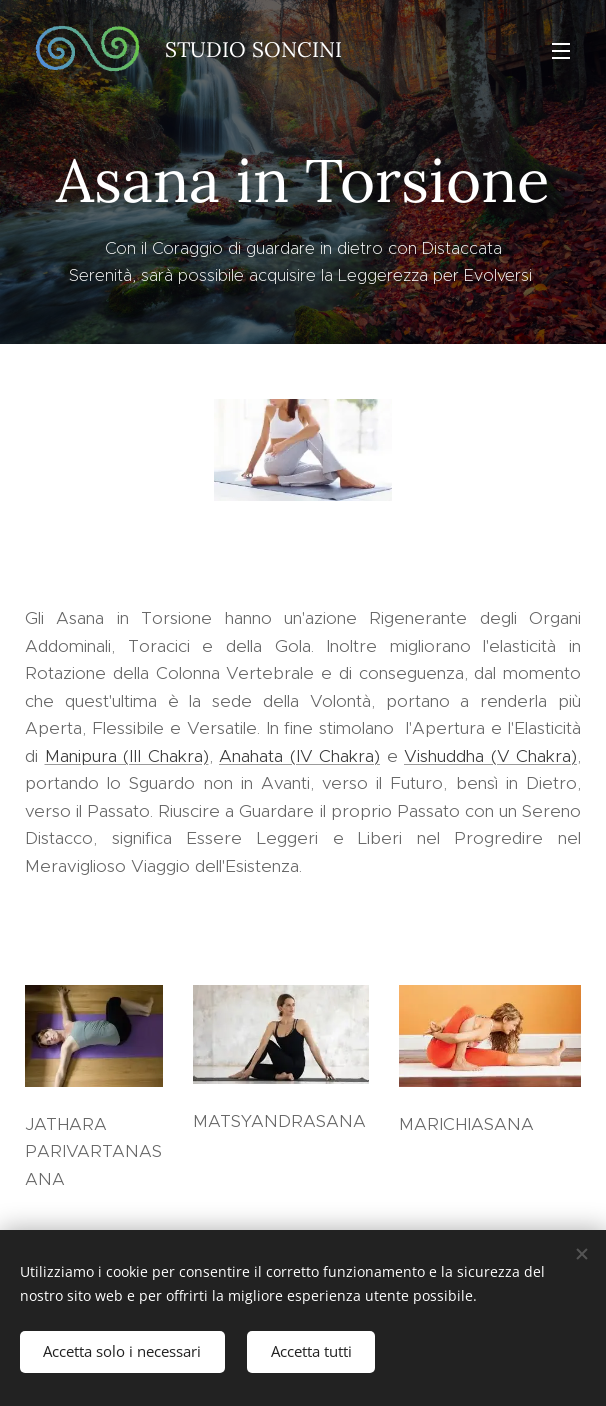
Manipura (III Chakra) (127, 756)
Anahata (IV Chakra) (299, 756)
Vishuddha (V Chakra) (490, 756)
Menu (561, 51)
